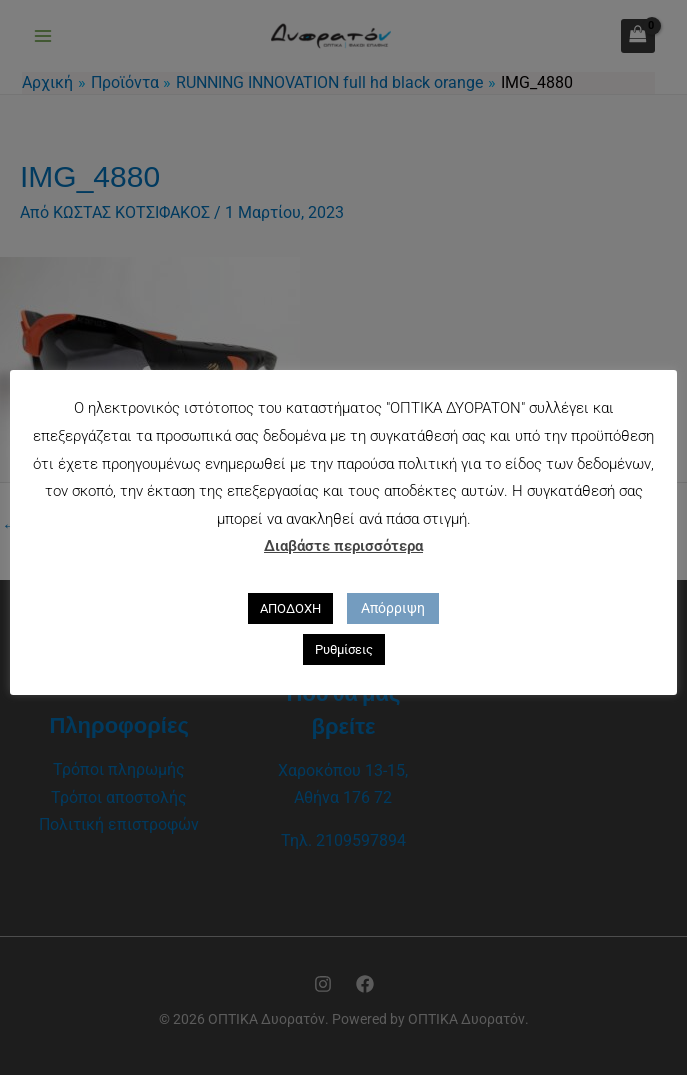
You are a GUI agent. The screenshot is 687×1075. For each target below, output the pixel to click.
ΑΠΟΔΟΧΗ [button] (290, 608)
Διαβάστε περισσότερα (343, 546)
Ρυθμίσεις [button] (344, 649)
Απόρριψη (393, 608)
